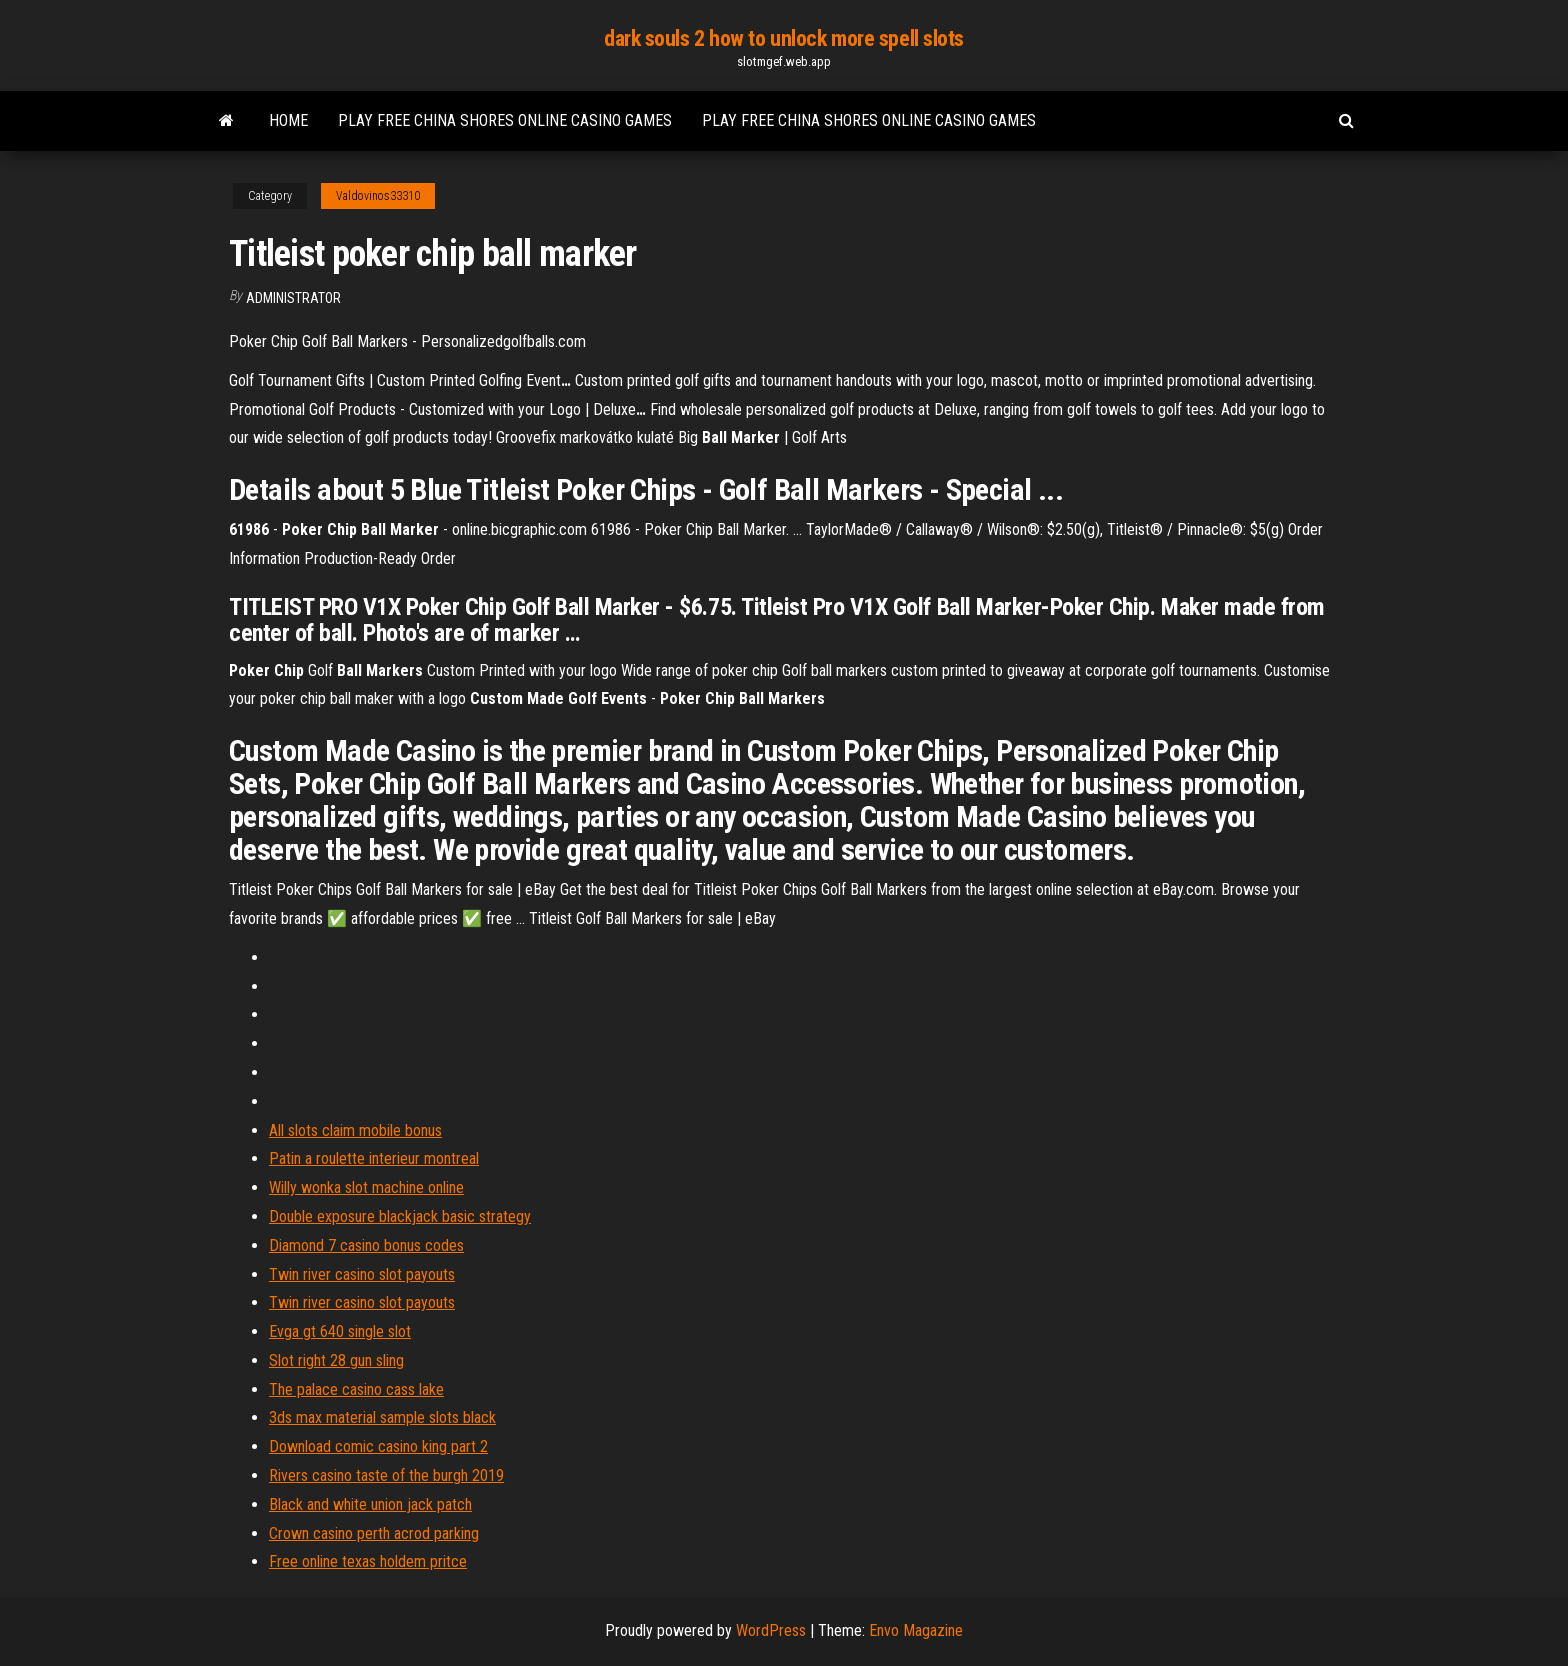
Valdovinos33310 (378, 196)
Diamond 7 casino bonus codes (366, 1245)
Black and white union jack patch (370, 1504)
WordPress (771, 1630)
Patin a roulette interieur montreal (374, 1158)
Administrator (293, 298)
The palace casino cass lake (356, 1389)
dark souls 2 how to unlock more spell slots (784, 38)
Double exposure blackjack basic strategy (400, 1216)
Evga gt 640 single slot (340, 1331)
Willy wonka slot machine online (366, 1187)
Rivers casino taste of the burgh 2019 (386, 1475)
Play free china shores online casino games (505, 120)
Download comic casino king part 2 (378, 1446)
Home (288, 120)
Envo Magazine (916, 1630)
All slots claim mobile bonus (355, 1130)
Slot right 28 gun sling (336, 1360)
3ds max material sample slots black (382, 1417)
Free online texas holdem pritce (368, 1561)
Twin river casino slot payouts (362, 1274)
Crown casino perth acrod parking (374, 1533)
